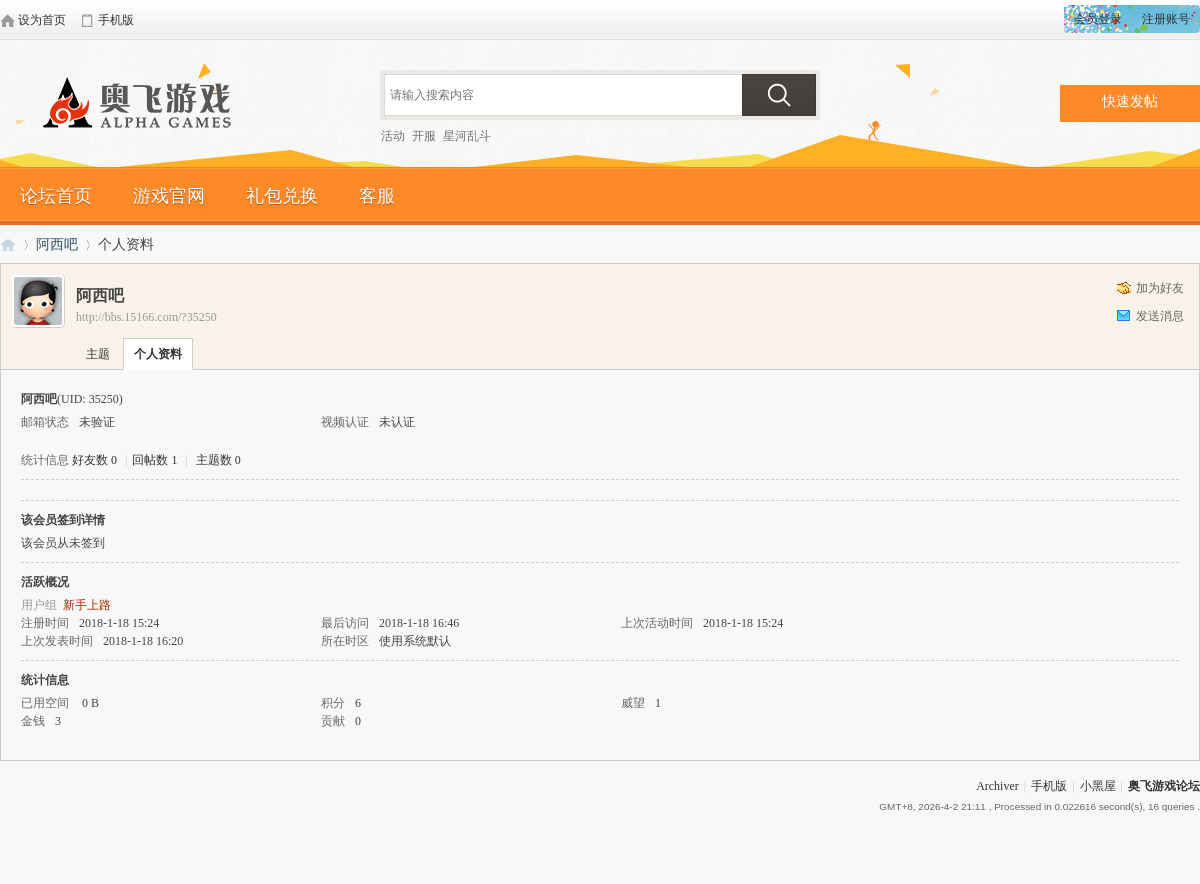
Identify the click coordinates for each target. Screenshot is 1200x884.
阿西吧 (57, 244)
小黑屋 (1098, 786)
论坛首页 (56, 196)
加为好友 (1160, 288)
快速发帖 (1130, 101)
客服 (377, 196)
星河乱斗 (467, 136)
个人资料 (158, 354)
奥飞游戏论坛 (145, 105)
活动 (393, 136)
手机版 (1049, 786)
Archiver (997, 786)
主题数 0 (218, 460)
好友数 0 (94, 460)
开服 (424, 136)
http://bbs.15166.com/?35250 (146, 317)
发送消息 (1160, 316)
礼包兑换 (282, 196)
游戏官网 (169, 196)
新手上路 (87, 605)
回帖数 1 (154, 460)
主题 (98, 354)
